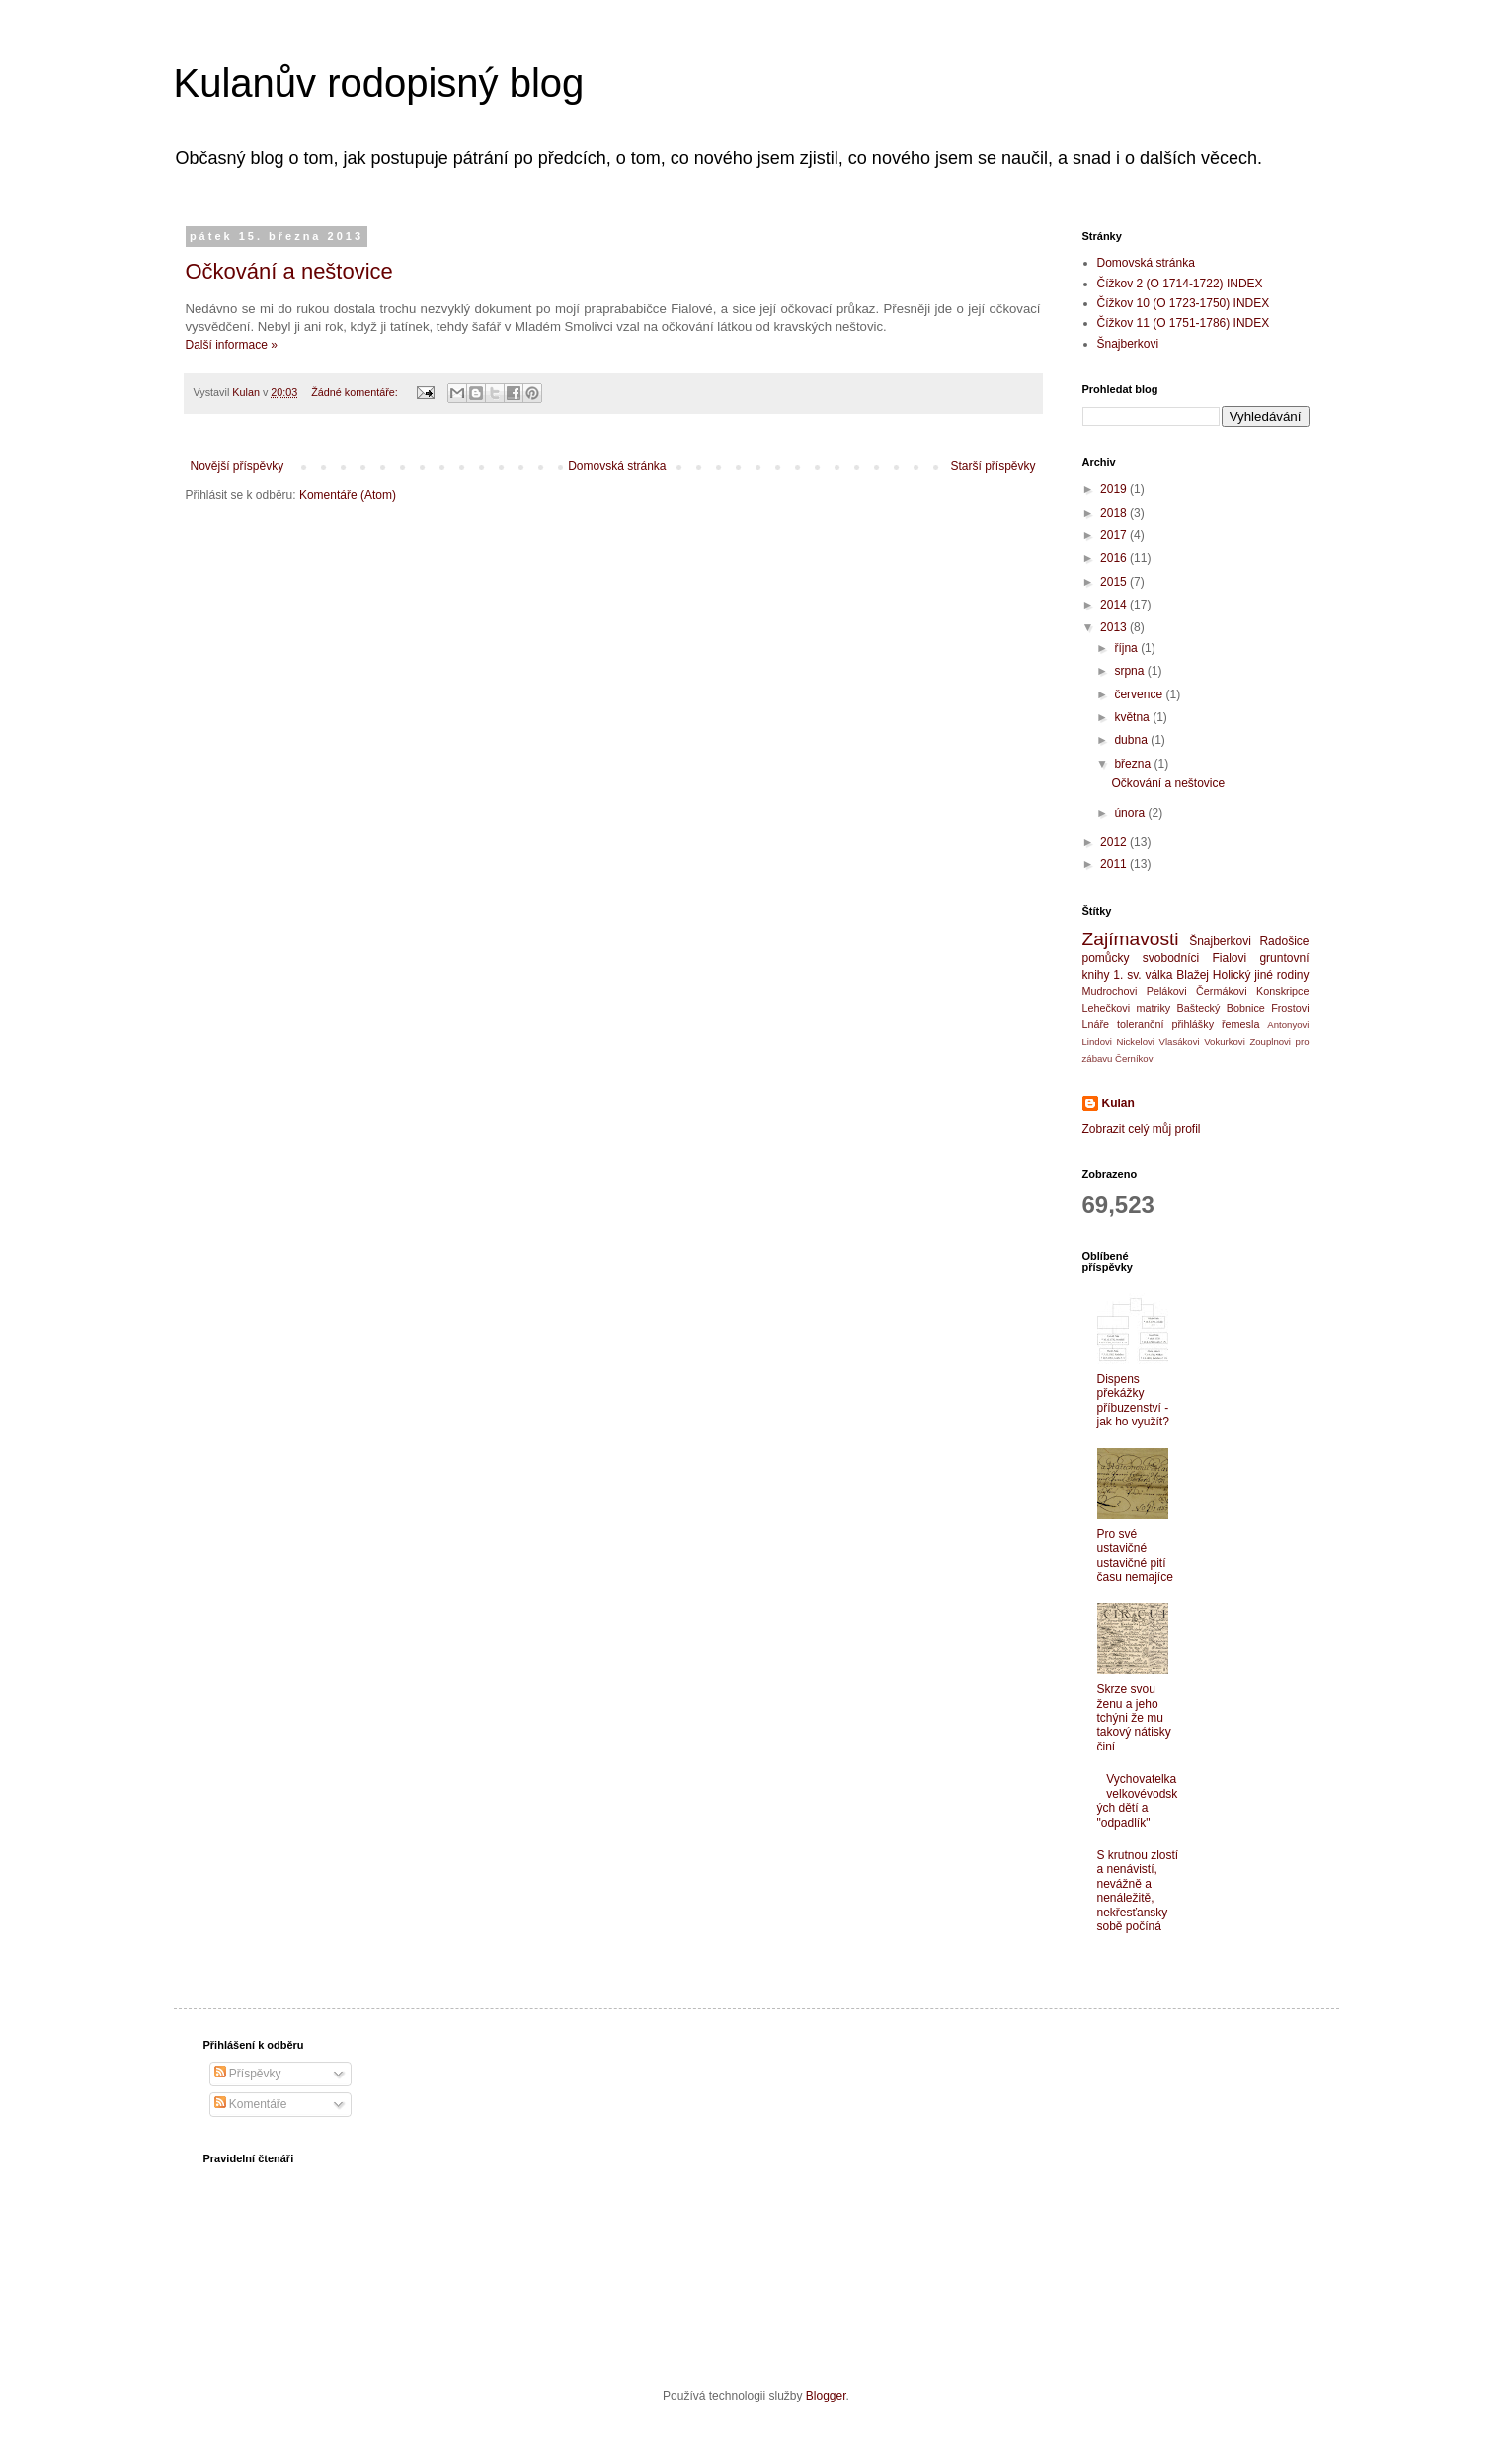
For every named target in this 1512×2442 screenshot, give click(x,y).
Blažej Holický (1213, 975)
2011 (1115, 864)
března (1134, 764)
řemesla (1240, 1024)
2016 (1115, 558)
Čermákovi (1221, 991)
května (1133, 717)
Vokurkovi (1224, 1041)
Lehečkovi (1106, 1008)
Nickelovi (1135, 1041)
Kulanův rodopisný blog (379, 83)
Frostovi (1290, 1008)
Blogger (826, 2395)
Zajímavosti (1130, 939)
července (1139, 694)
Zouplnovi (1270, 1041)
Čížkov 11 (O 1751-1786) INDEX (1183, 323)
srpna (1130, 671)
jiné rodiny (1281, 975)
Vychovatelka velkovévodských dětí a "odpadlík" (1137, 1800)
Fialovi (1229, 958)
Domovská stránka (617, 466)
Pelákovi (1167, 991)
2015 (1115, 582)
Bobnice (1246, 1008)
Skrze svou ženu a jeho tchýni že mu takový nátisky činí (1134, 1717)
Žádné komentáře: (356, 392)
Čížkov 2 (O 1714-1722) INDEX (1180, 283)
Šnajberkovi (1128, 344)
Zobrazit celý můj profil (1141, 1129)
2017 (1115, 535)
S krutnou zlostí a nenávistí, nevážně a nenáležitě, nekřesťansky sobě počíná (1138, 1890)
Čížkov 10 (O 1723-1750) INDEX (1183, 303)
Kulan (1118, 1103)
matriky (1153, 1008)
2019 (1115, 489)
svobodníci (1171, 958)
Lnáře (1096, 1024)
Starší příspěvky (992, 466)
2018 (1115, 513)
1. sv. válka (1142, 975)
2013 (1115, 627)
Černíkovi (1135, 1058)
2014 (1115, 604)
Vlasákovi (1179, 1041)
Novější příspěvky (237, 466)
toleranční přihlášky (1165, 1024)
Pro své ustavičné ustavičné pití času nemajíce (1135, 1555)
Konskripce (1282, 991)
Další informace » (232, 345)
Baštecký (1199, 1008)
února (1131, 813)
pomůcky (1106, 958)
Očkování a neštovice (289, 271)
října (1127, 648)
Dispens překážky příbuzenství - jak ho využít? (1133, 1400)
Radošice (1284, 941)
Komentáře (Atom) (347, 495)
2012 (1115, 842)
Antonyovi (1288, 1024)
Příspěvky (247, 2073)
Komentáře (250, 2104)
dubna (1132, 740)
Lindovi (1097, 1041)
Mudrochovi (1110, 991)
